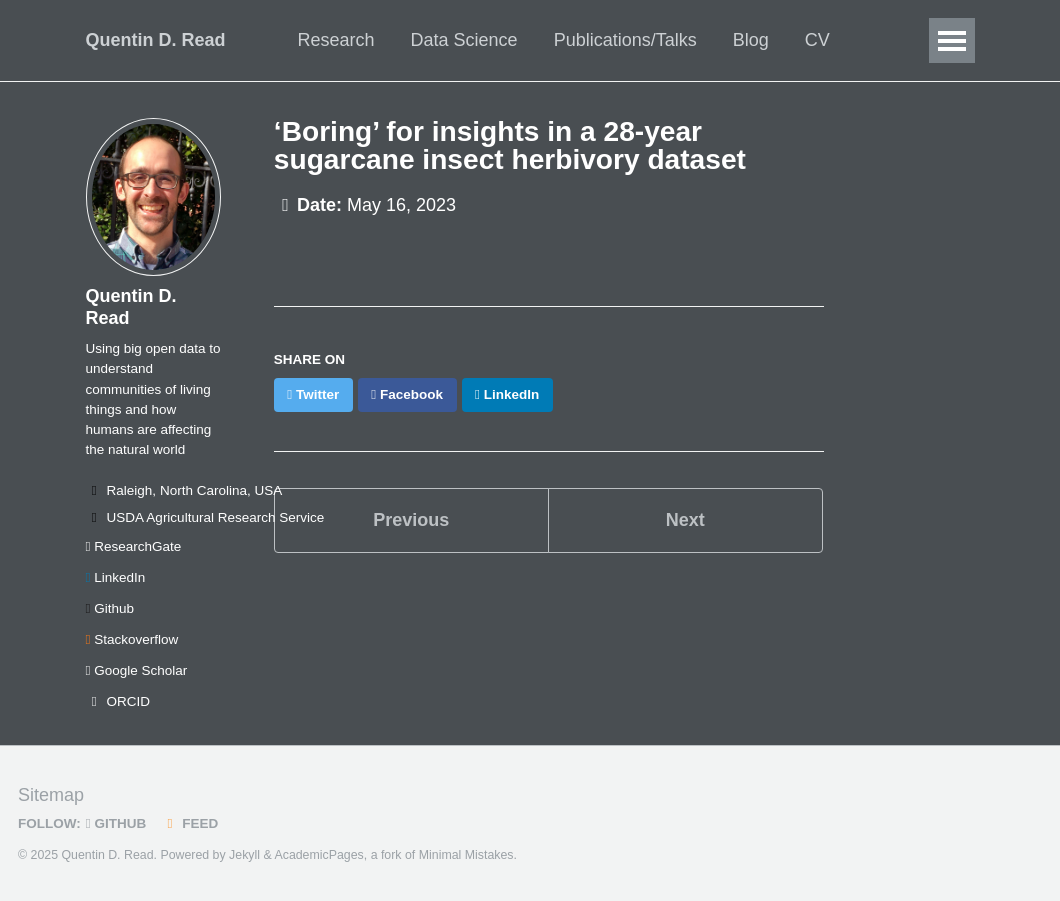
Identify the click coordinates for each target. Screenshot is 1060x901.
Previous (411, 520)
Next (685, 520)
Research (336, 40)
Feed (189, 823)
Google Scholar (137, 670)
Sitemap (51, 795)
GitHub (116, 823)
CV (817, 40)
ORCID (118, 701)
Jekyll (244, 855)
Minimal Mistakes (466, 855)
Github (110, 608)
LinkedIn (116, 577)
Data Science (464, 40)
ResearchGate (134, 546)
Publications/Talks (625, 40)
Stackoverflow (132, 639)
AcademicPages (318, 855)
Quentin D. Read (156, 40)
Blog (751, 40)
